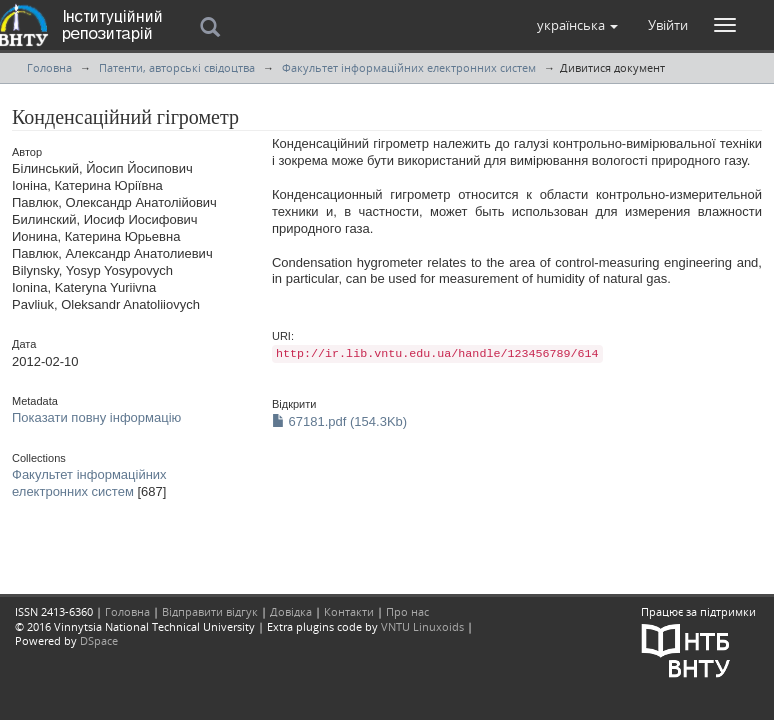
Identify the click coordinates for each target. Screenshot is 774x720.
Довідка (291, 611)
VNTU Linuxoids (422, 626)
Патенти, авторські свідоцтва (177, 67)
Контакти (349, 611)
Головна (49, 67)
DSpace (99, 640)
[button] (577, 25)
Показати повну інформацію (96, 417)
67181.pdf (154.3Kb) (339, 421)
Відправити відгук (210, 611)
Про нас (407, 611)
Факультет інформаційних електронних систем (409, 67)
